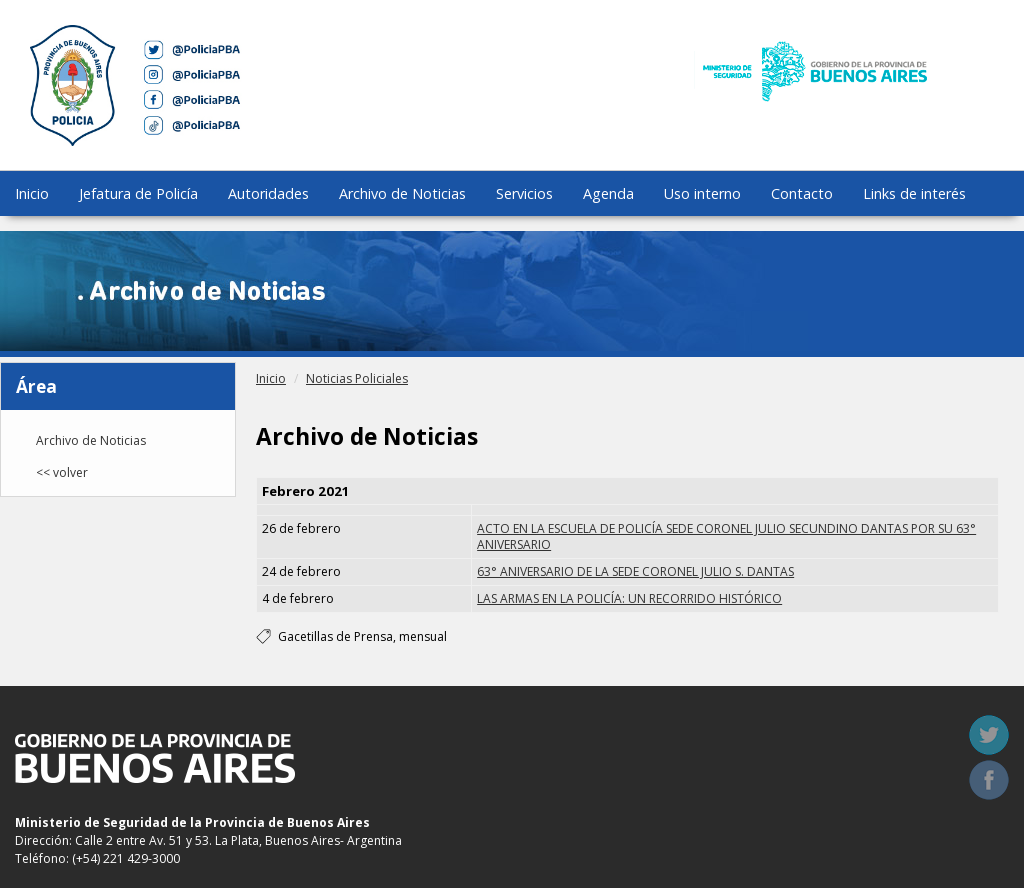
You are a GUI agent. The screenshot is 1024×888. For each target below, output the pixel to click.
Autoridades (268, 193)
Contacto (802, 193)
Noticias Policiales (357, 378)
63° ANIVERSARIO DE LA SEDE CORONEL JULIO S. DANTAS (635, 571)
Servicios (524, 193)
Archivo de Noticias (402, 193)
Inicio (32, 193)
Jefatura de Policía (138, 193)
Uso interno (702, 193)
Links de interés (914, 193)
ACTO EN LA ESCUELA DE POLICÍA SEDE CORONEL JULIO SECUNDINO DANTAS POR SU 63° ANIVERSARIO (726, 536)
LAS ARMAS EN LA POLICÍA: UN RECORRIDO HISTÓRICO (629, 598)
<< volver (62, 473)
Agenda (608, 193)
